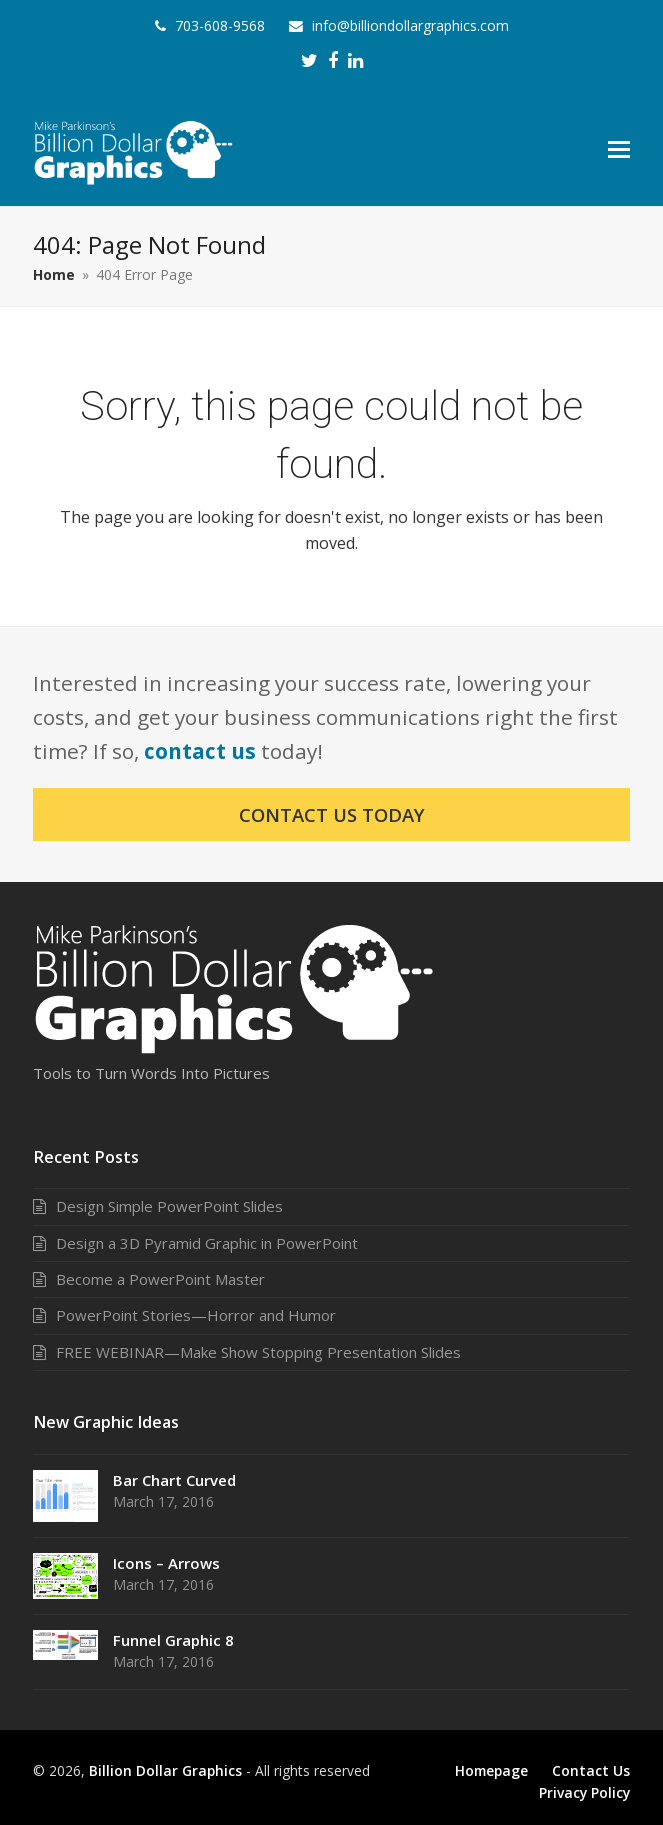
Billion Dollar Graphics (165, 1770)
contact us (200, 751)
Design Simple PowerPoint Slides (169, 1206)
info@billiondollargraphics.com (410, 25)
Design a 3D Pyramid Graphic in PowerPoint (207, 1243)
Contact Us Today (332, 814)
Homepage (491, 1770)
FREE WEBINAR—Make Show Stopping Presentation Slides (258, 1352)
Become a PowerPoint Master (160, 1279)
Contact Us (591, 1770)
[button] (619, 148)
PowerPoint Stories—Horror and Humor (196, 1315)
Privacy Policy (584, 1792)
